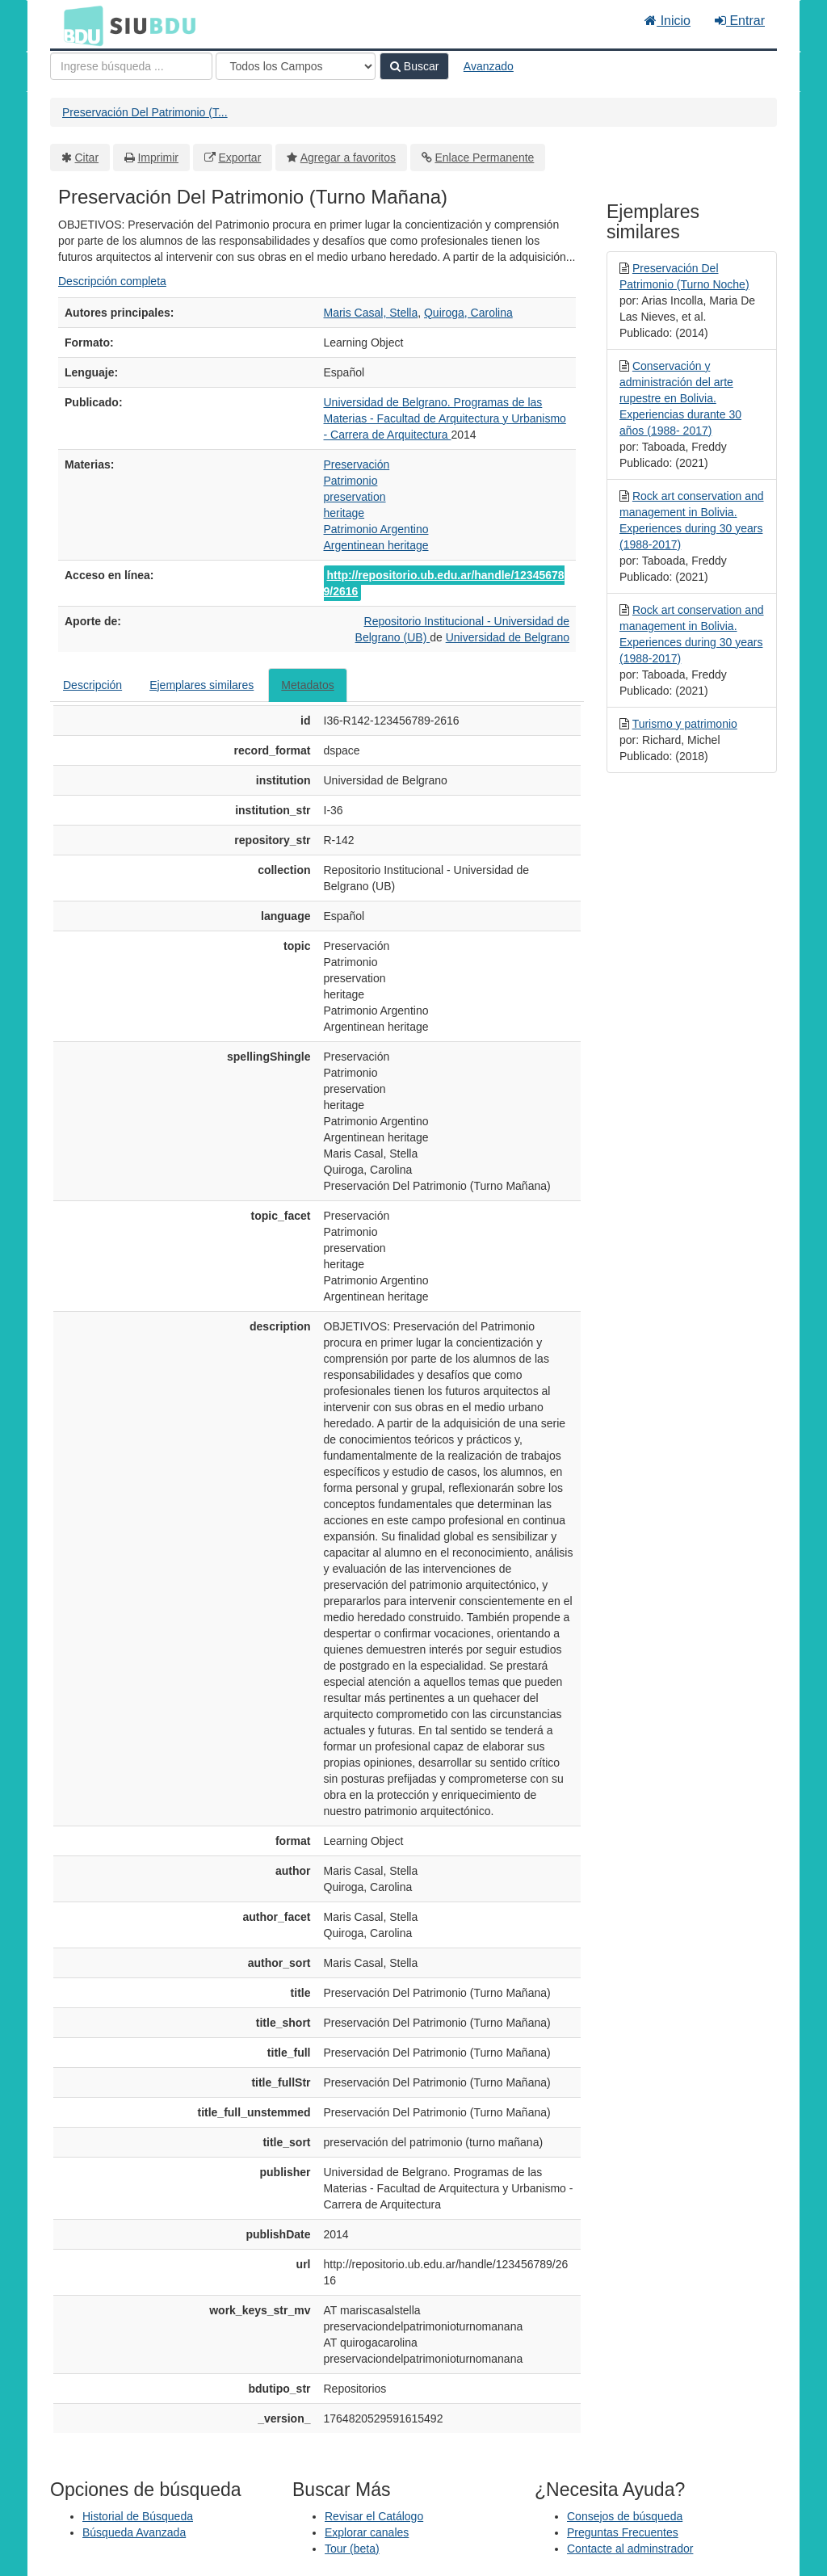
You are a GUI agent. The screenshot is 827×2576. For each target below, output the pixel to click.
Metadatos (307, 685)
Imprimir (157, 157)
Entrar (740, 20)
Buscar (414, 66)
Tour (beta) (352, 2548)
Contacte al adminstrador (630, 2548)
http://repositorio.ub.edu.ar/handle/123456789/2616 (444, 583)
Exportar (239, 157)
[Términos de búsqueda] (131, 66)
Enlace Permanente (484, 157)
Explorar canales (367, 2532)
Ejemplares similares (201, 685)
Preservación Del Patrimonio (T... (145, 112)
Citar (87, 157)
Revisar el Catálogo (374, 2516)
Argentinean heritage (376, 545)
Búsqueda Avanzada (134, 2532)
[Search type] (296, 66)
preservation (355, 496)
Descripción (92, 685)
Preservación (357, 464)
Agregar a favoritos (348, 157)
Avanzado (489, 66)
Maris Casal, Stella (371, 312)
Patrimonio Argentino (376, 529)
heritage (344, 512)
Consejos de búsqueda (624, 2516)
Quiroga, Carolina (468, 312)
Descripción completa (112, 281)
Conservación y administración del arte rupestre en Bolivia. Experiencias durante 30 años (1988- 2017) (680, 398)
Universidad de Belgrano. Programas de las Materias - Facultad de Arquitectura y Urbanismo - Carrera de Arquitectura (445, 418)
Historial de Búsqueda (137, 2516)
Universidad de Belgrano (507, 637)
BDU (79, 25)
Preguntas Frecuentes (622, 2532)
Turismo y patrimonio (684, 723)
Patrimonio (351, 480)
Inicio (667, 20)
